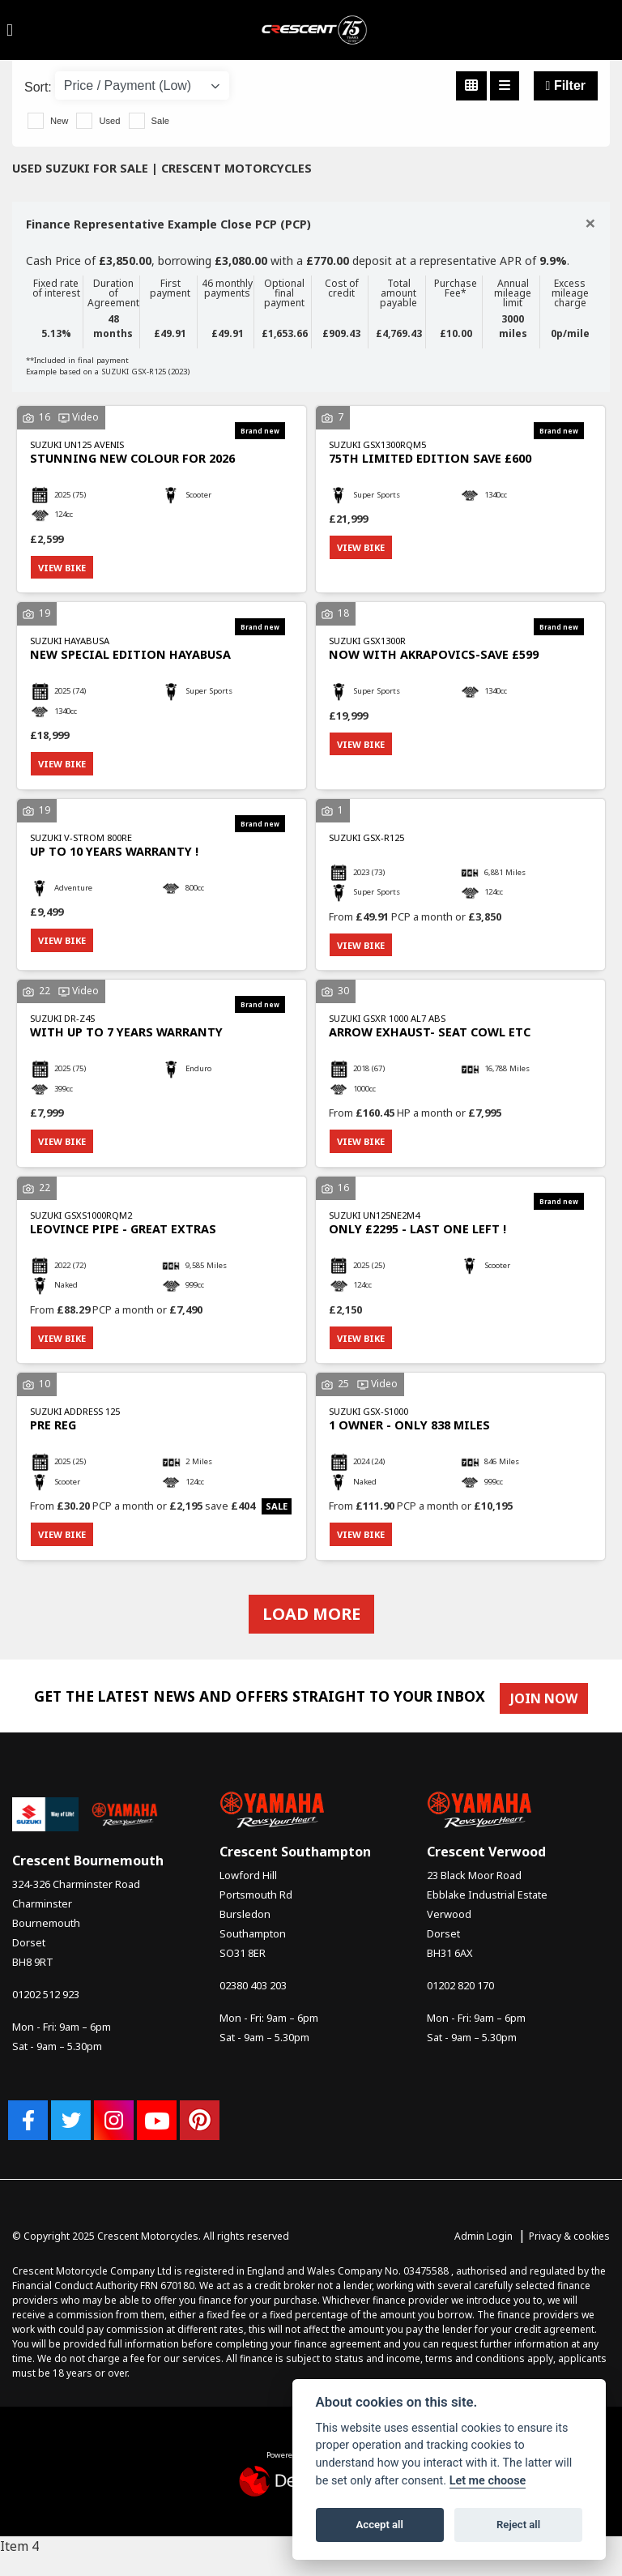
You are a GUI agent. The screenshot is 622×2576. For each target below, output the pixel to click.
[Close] (590, 222)
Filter (566, 85)
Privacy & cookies (569, 2247)
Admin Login (483, 2247)
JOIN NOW (548, 1710)
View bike (64, 568)
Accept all (379, 2524)
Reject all (518, 2524)
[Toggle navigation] (9, 30)
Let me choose (487, 2481)
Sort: (38, 87)
